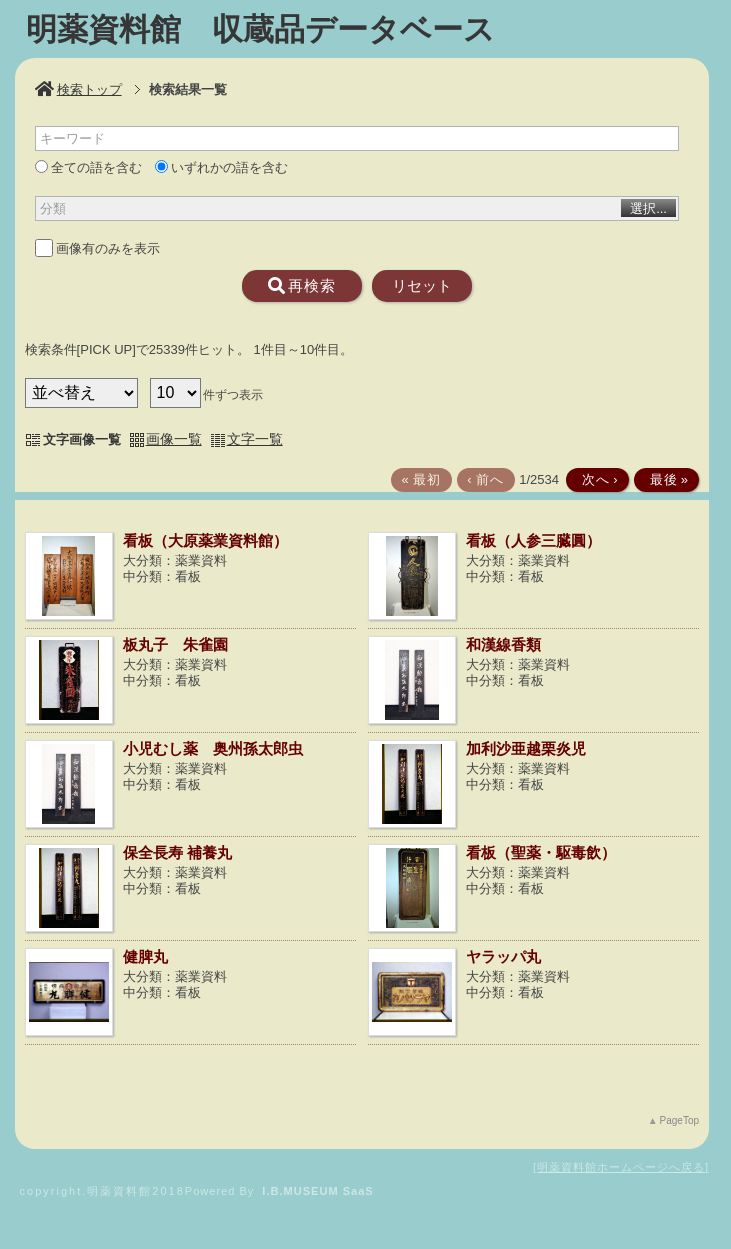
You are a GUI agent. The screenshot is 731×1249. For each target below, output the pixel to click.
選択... (648, 208)
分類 (53, 208)
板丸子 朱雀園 (175, 644)
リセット (422, 286)
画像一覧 (174, 439)
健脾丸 (145, 956)
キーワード (72, 138)
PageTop (679, 1120)
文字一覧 (255, 439)
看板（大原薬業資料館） (205, 540)
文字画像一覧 (82, 439)
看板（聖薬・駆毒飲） (541, 852)
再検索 (302, 286)
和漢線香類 (503, 644)
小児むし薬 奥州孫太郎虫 (213, 748)
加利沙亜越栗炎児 (526, 748)
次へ (596, 479)
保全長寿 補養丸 (177, 852)
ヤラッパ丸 (503, 956)
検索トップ (78, 89)
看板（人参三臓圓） (533, 540)
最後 (665, 479)
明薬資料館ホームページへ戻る (621, 1167)
